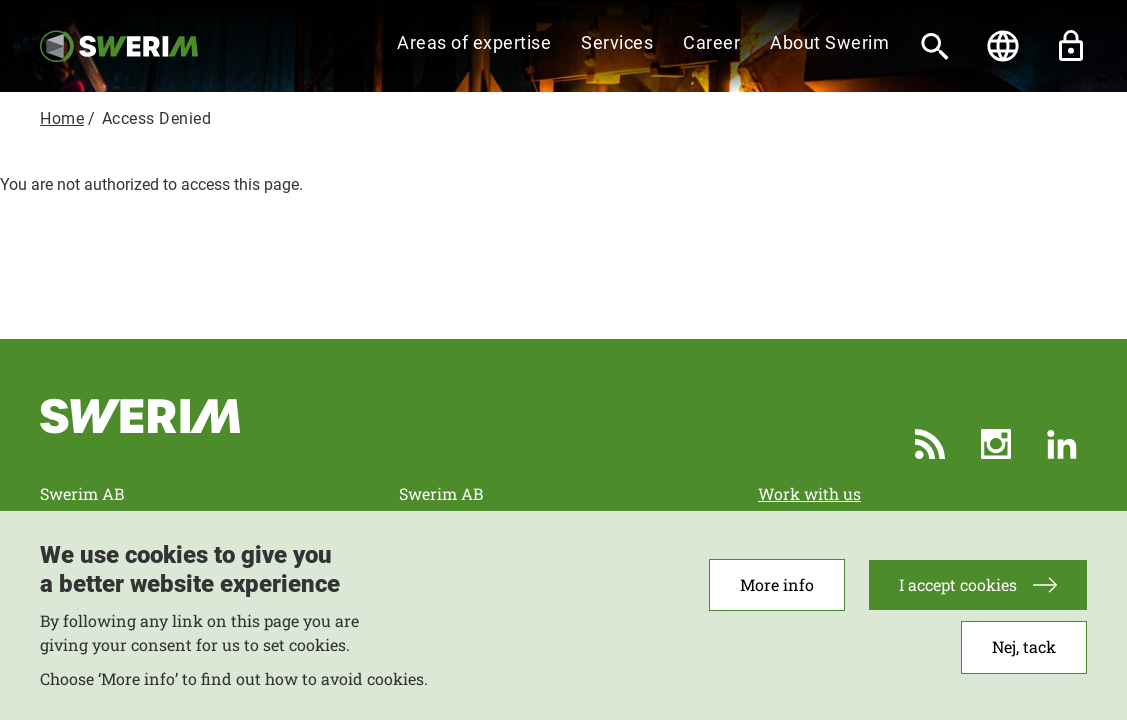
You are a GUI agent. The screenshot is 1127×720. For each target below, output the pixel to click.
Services (617, 42)
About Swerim (829, 42)
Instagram (996, 444)
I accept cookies (958, 593)
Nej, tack (1024, 655)
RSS (930, 444)
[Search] (935, 46)
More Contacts (813, 517)
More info (777, 593)
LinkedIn (1062, 444)
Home (62, 118)
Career (711, 42)
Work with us (809, 493)
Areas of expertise (474, 42)
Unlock (1071, 46)
